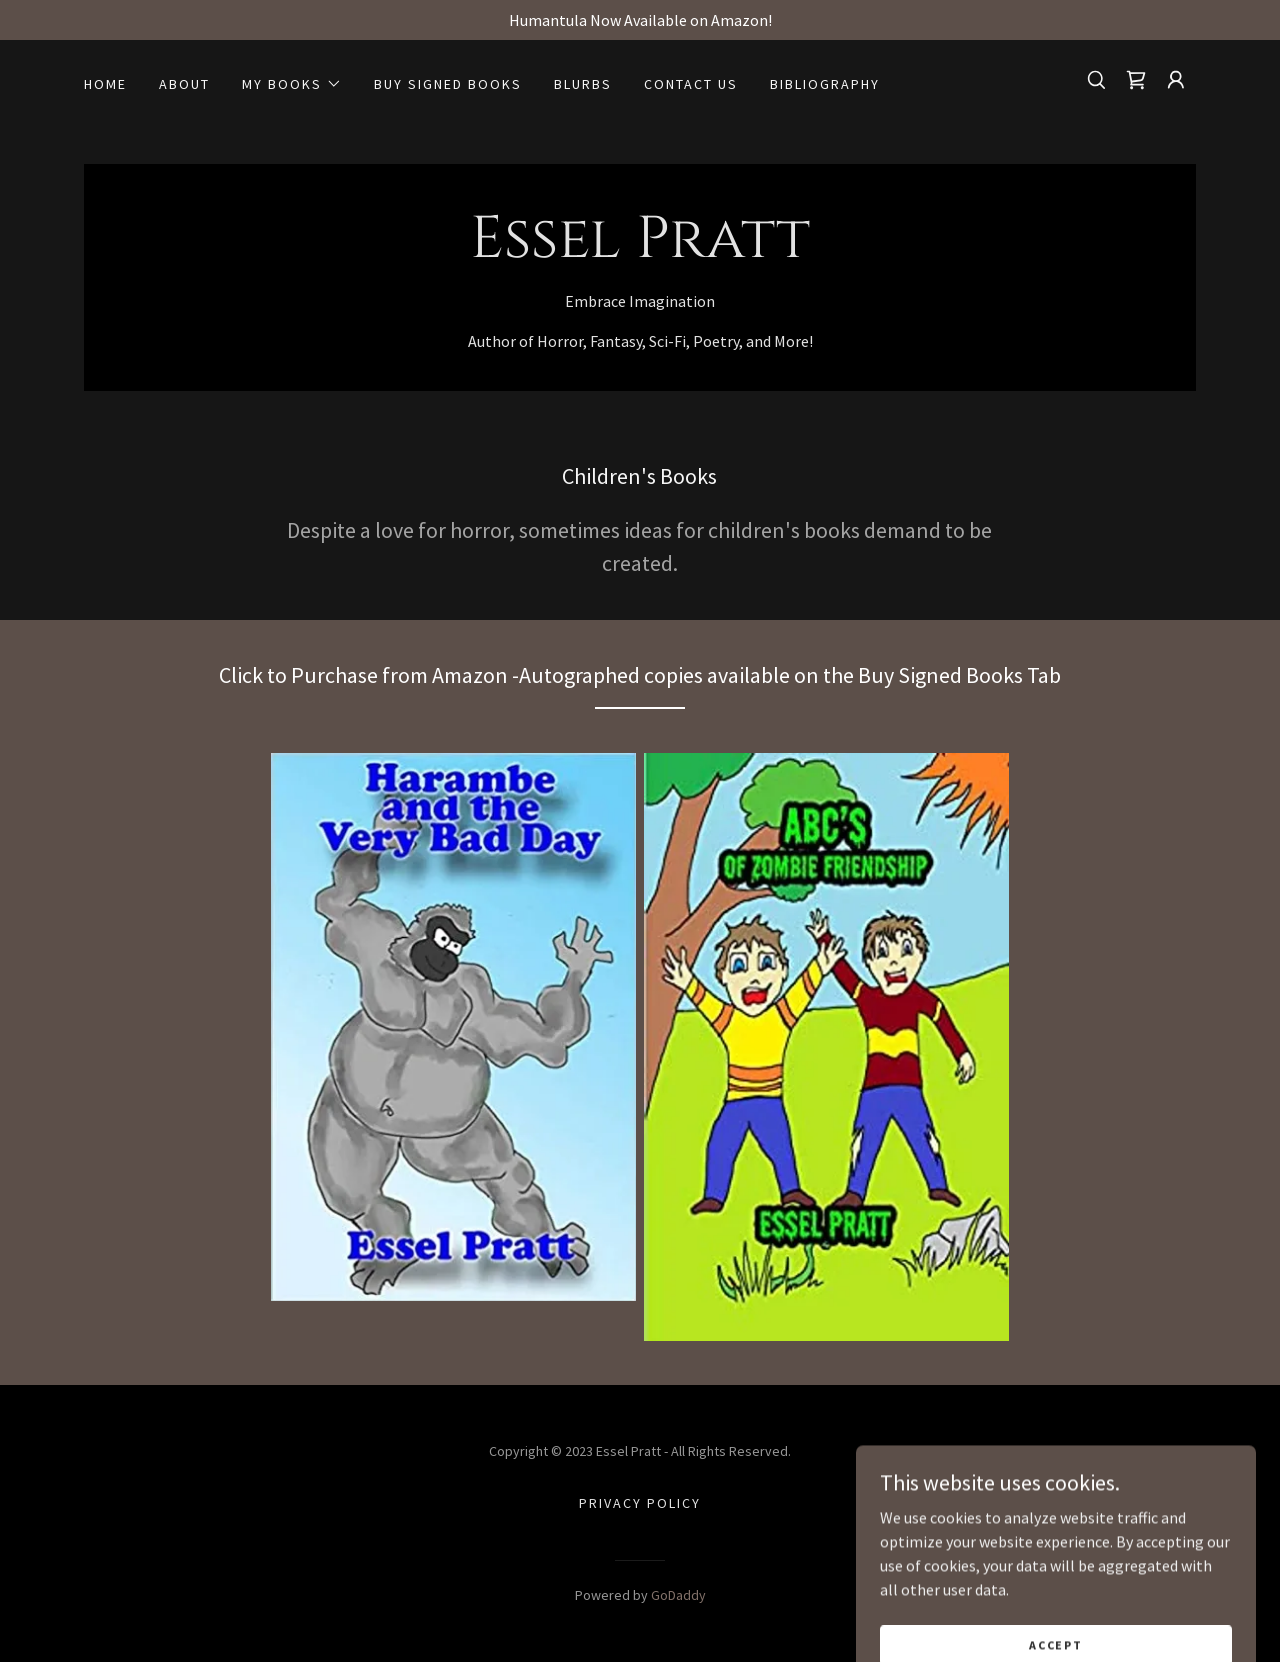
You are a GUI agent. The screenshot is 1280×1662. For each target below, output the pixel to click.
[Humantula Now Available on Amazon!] (640, 20)
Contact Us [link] (691, 84)
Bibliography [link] (825, 84)
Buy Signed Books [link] (448, 84)
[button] (292, 84)
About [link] (184, 84)
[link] (1136, 80)
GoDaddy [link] (678, 1595)
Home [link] (105, 84)
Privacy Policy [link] (640, 1503)
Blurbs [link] (583, 84)
